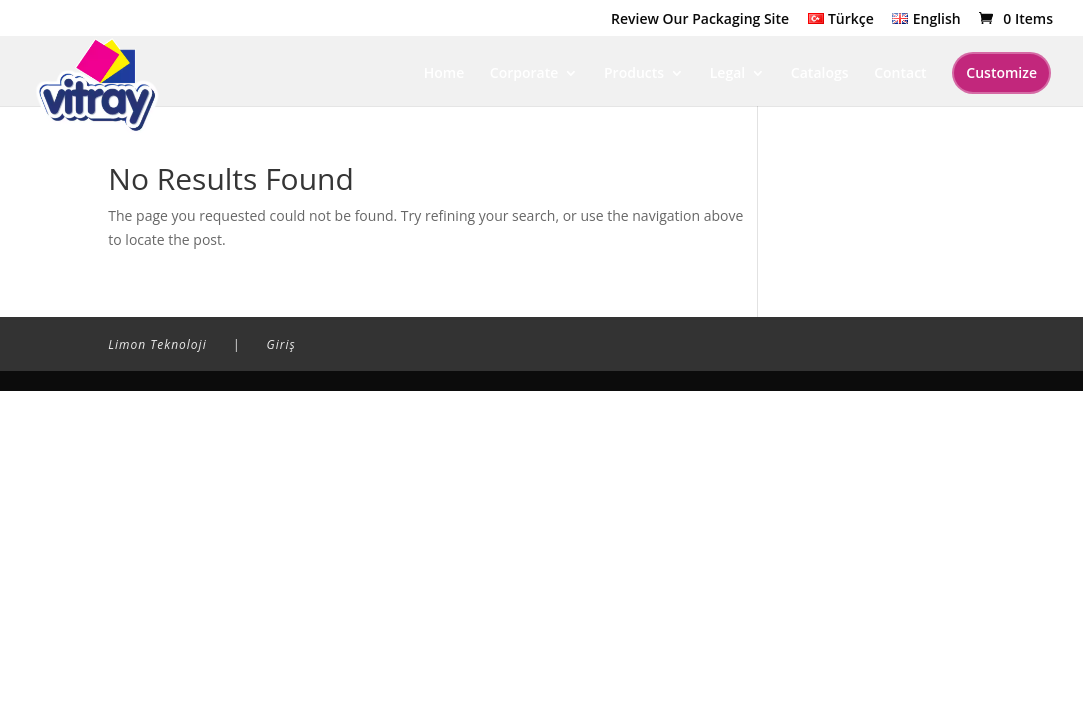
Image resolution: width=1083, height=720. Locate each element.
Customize (1001, 72)
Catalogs (820, 74)
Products (634, 74)
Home (444, 74)
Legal (727, 74)
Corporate (524, 74)
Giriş (281, 344)
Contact (900, 74)
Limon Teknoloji (157, 344)
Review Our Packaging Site (700, 20)
